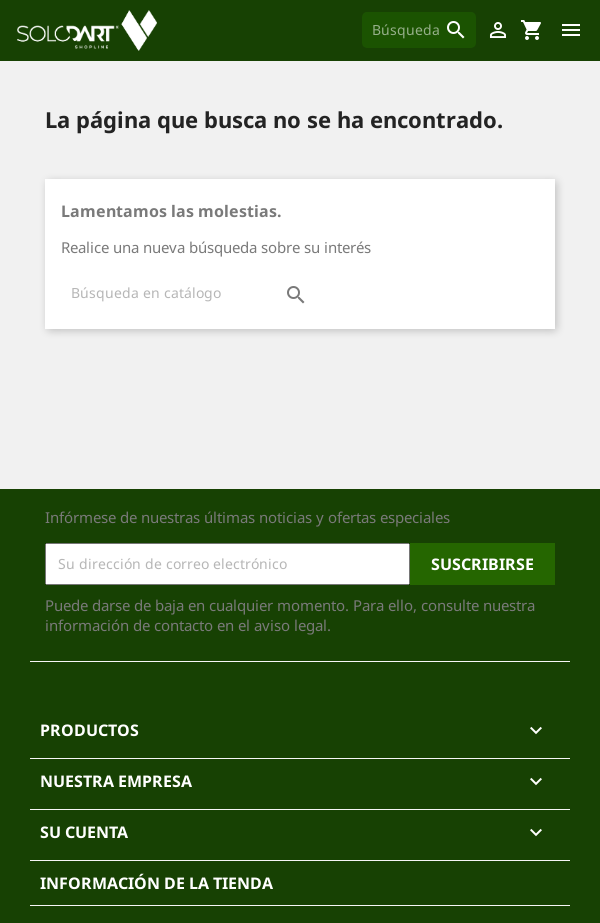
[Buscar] (419, 30)
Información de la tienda (156, 883)
